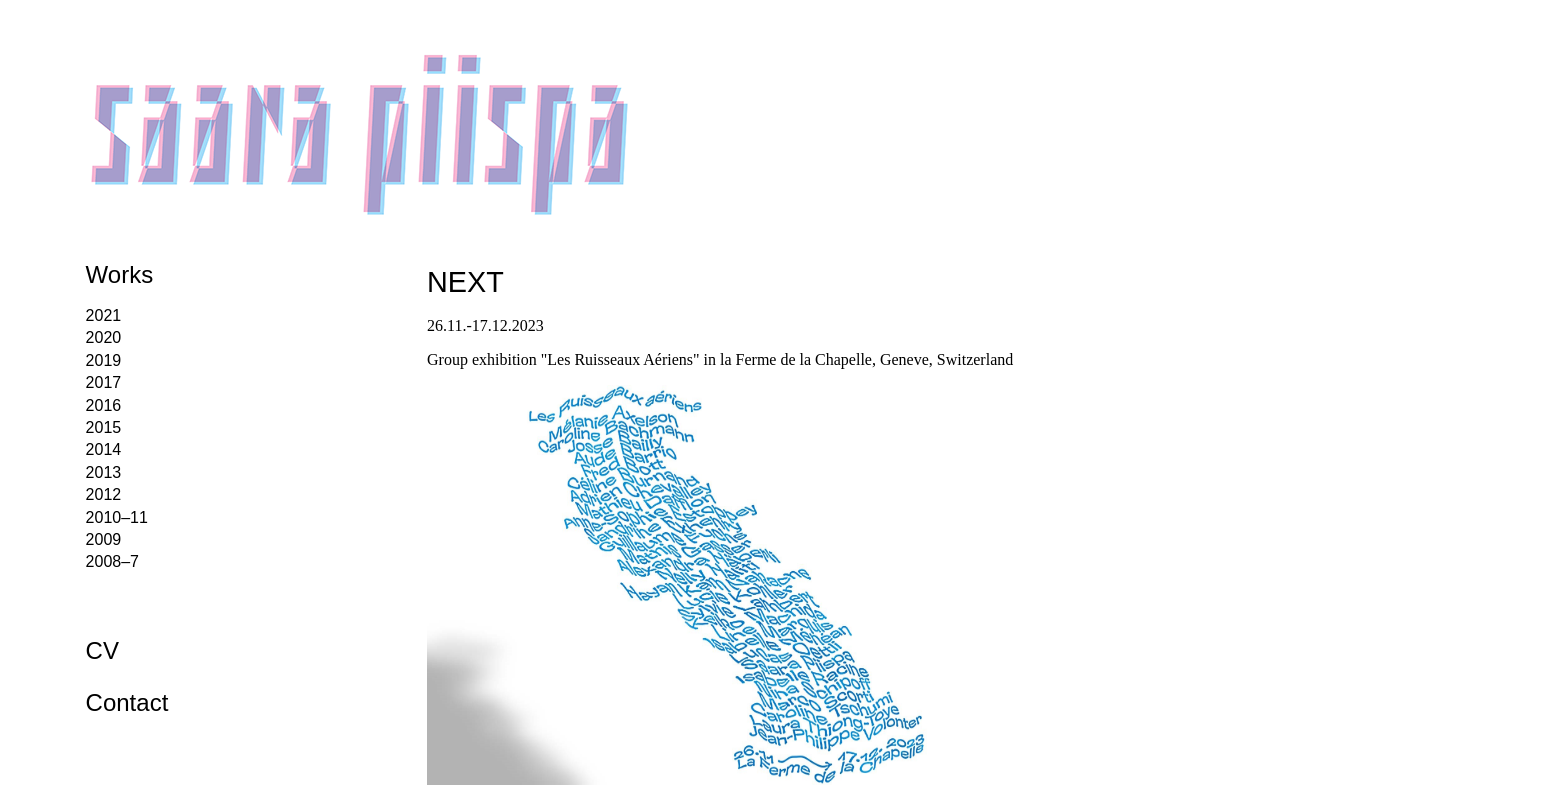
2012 (104, 494)
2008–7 (112, 561)
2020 (104, 337)
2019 (104, 360)
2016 (104, 405)
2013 (104, 472)
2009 (104, 539)
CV (102, 650)
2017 (104, 382)
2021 (104, 315)
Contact (127, 702)
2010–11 (117, 517)
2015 (104, 427)
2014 (104, 449)
